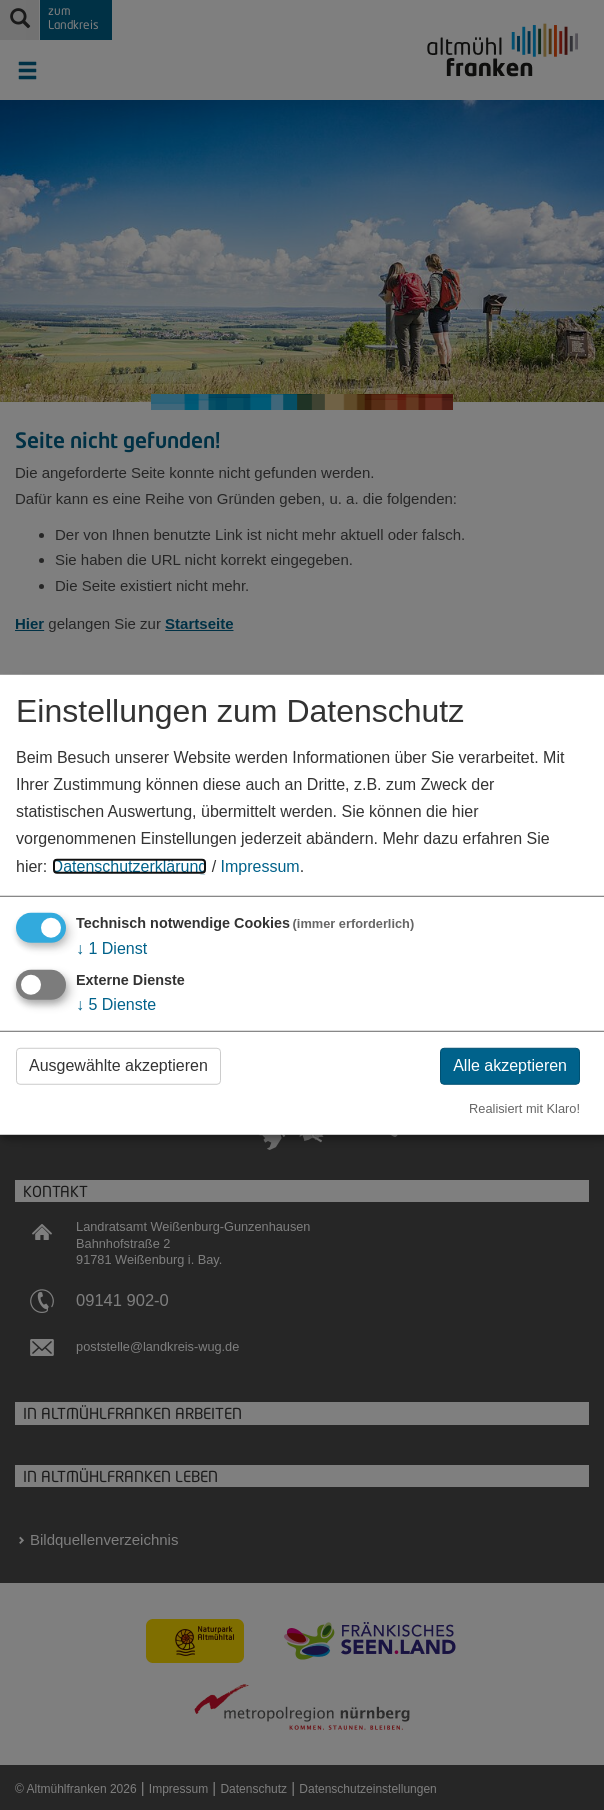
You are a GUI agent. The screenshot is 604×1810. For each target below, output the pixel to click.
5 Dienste (116, 1004)
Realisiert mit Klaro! (524, 1107)
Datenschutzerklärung (130, 865)
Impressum (260, 865)
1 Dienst (111, 947)
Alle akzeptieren (510, 1065)
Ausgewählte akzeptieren (118, 1065)
